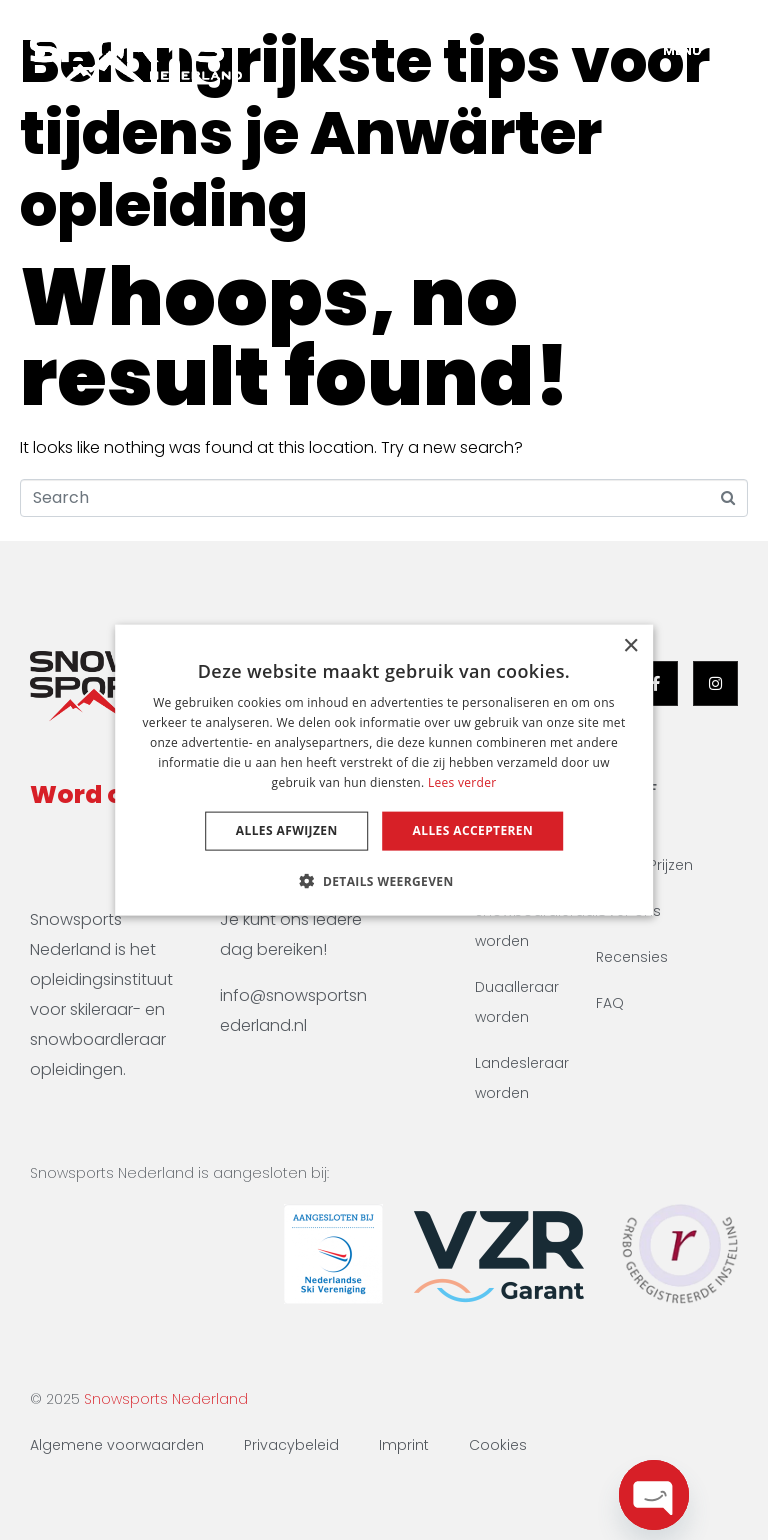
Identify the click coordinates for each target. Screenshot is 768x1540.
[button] (383, 880)
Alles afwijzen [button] (287, 830)
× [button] (630, 646)
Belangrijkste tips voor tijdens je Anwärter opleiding (365, 133)
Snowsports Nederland (166, 1399)
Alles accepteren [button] (473, 830)
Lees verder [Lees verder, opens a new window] (462, 781)
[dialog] (384, 770)
